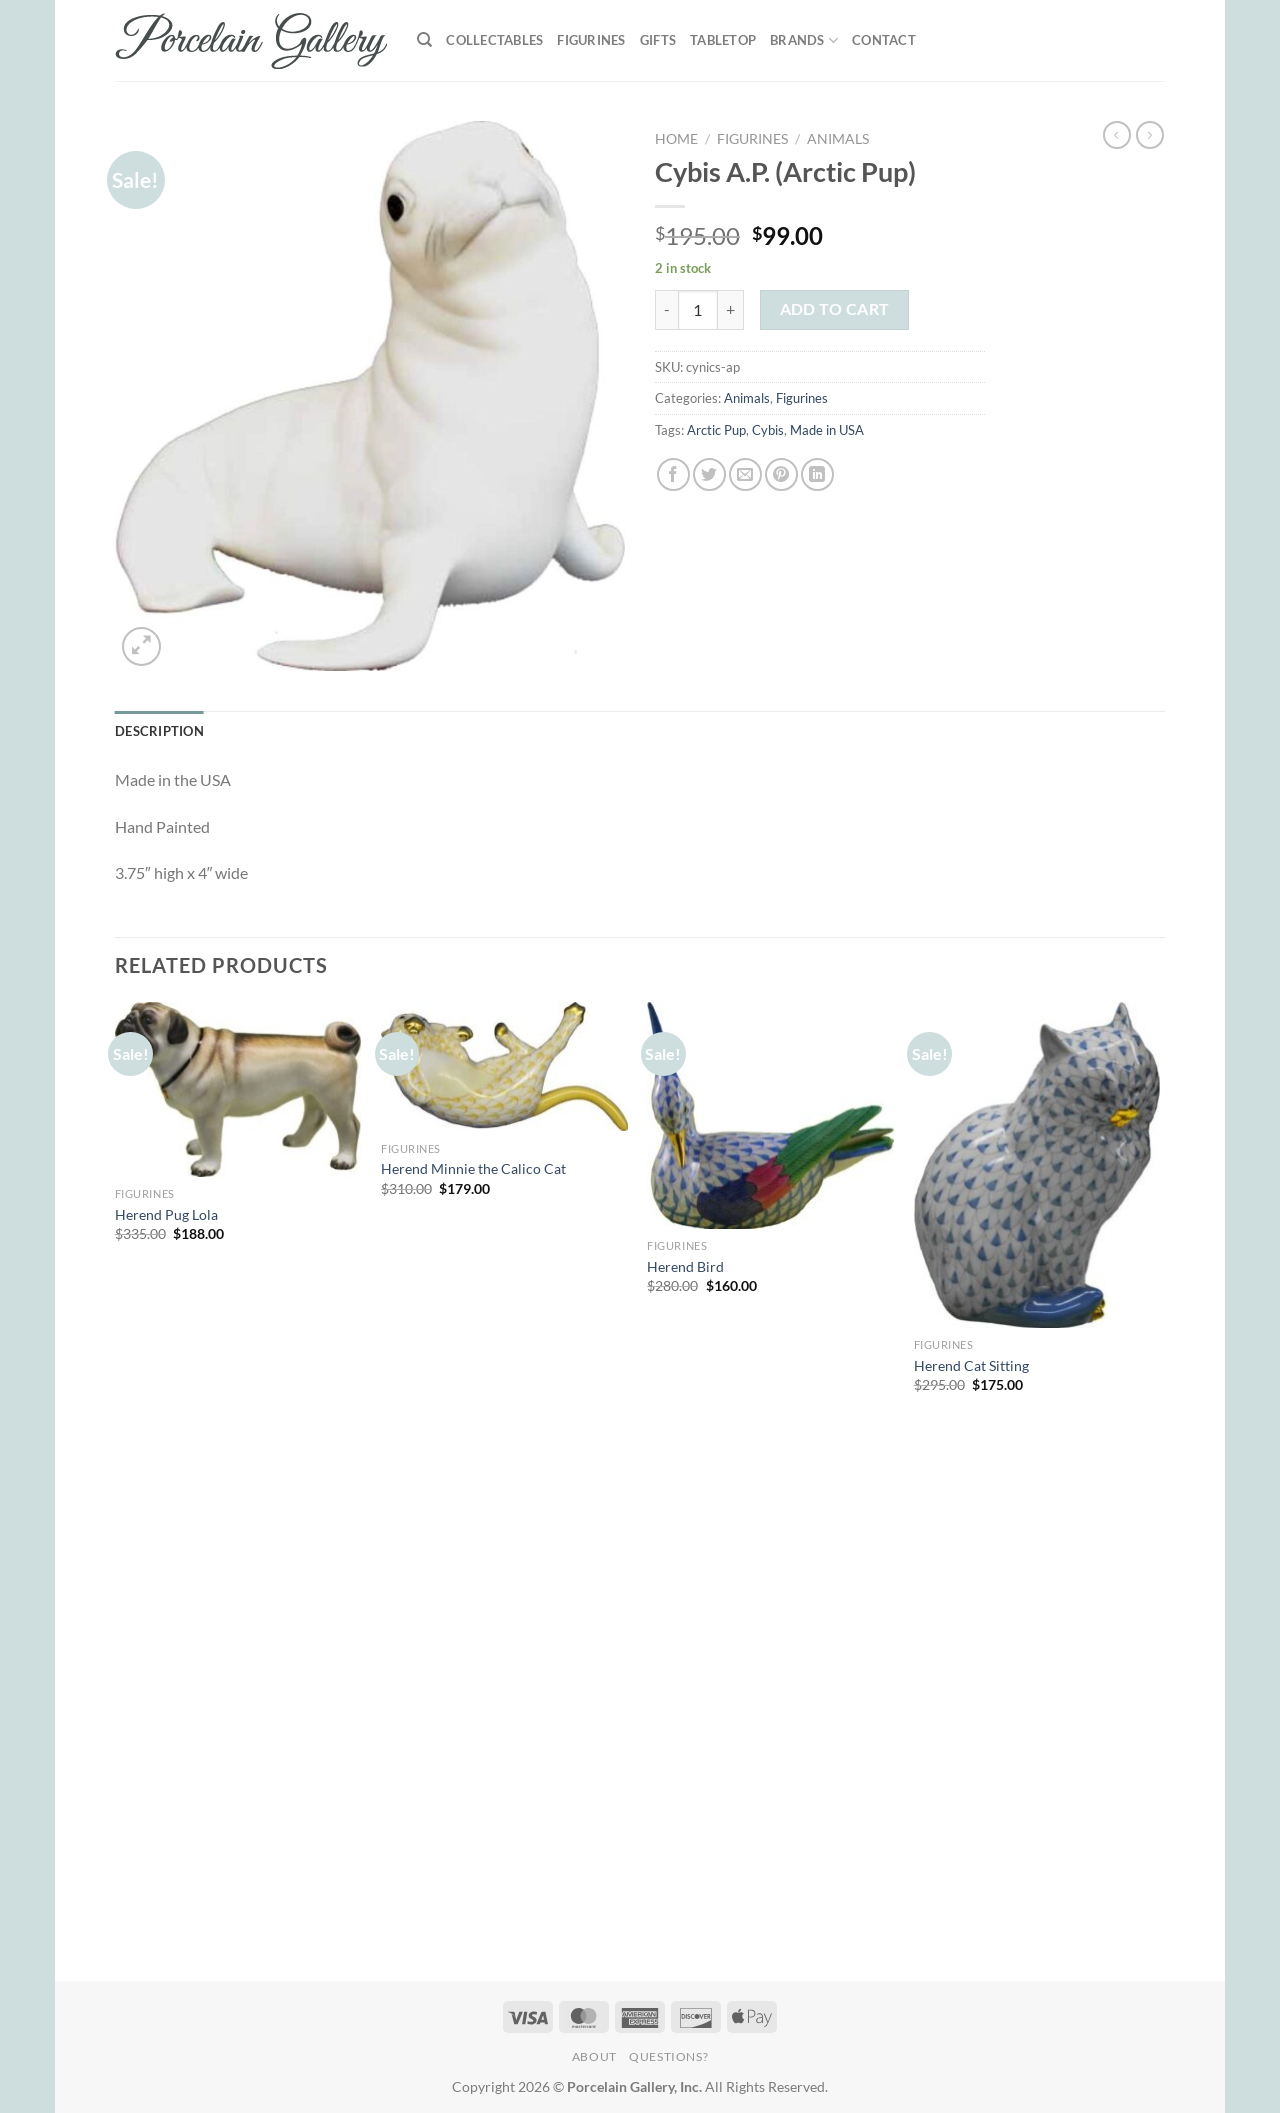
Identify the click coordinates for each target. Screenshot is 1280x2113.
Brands (804, 40)
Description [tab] (159, 731)
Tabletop (723, 40)
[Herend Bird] (770, 1116)
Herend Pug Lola (166, 1214)
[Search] (424, 40)
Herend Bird (685, 1266)
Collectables (494, 40)
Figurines (591, 40)
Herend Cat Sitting (971, 1365)
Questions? (668, 2056)
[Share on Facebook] (673, 474)
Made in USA (827, 430)
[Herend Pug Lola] (238, 1090)
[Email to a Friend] (745, 474)
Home (676, 139)
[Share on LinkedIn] (817, 474)
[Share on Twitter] (709, 474)
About (594, 2056)
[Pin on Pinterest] (781, 474)
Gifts (658, 40)
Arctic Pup (716, 430)
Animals (838, 139)
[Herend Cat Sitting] (1037, 1165)
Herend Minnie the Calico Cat (473, 1168)
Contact (884, 40)
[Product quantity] (698, 310)
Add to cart (835, 309)
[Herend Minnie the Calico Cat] (504, 1067)
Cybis (768, 430)
